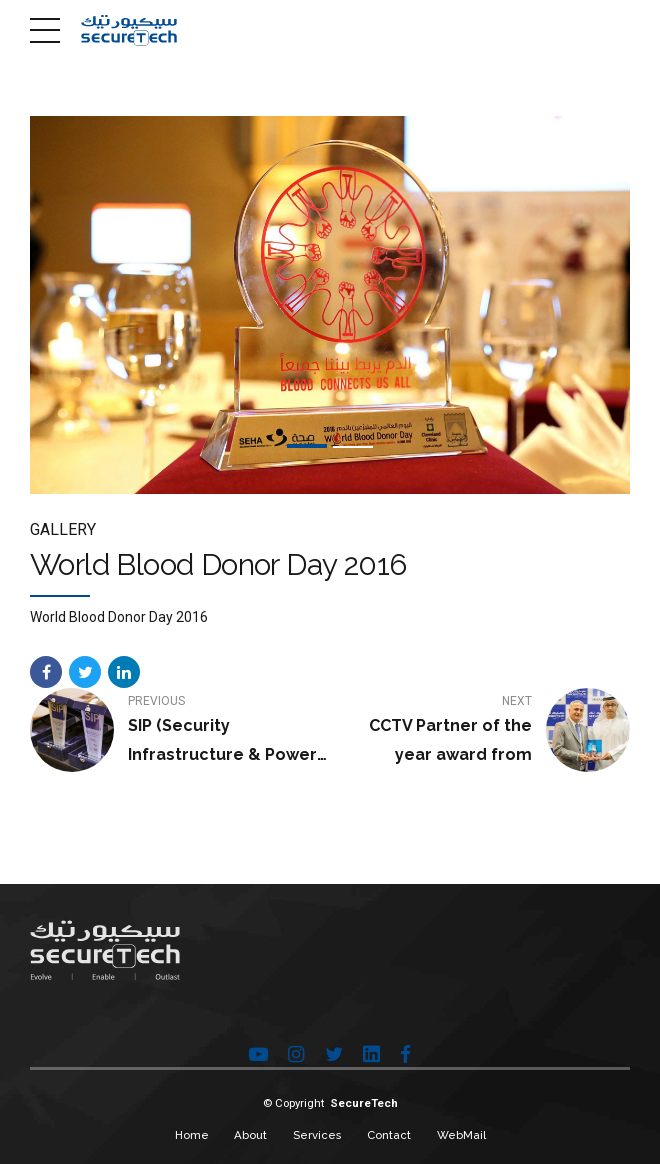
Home (192, 1135)
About (250, 1135)
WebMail (461, 1135)
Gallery (63, 529)
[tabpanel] (330, 305)
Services (317, 1135)
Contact (389, 1135)
